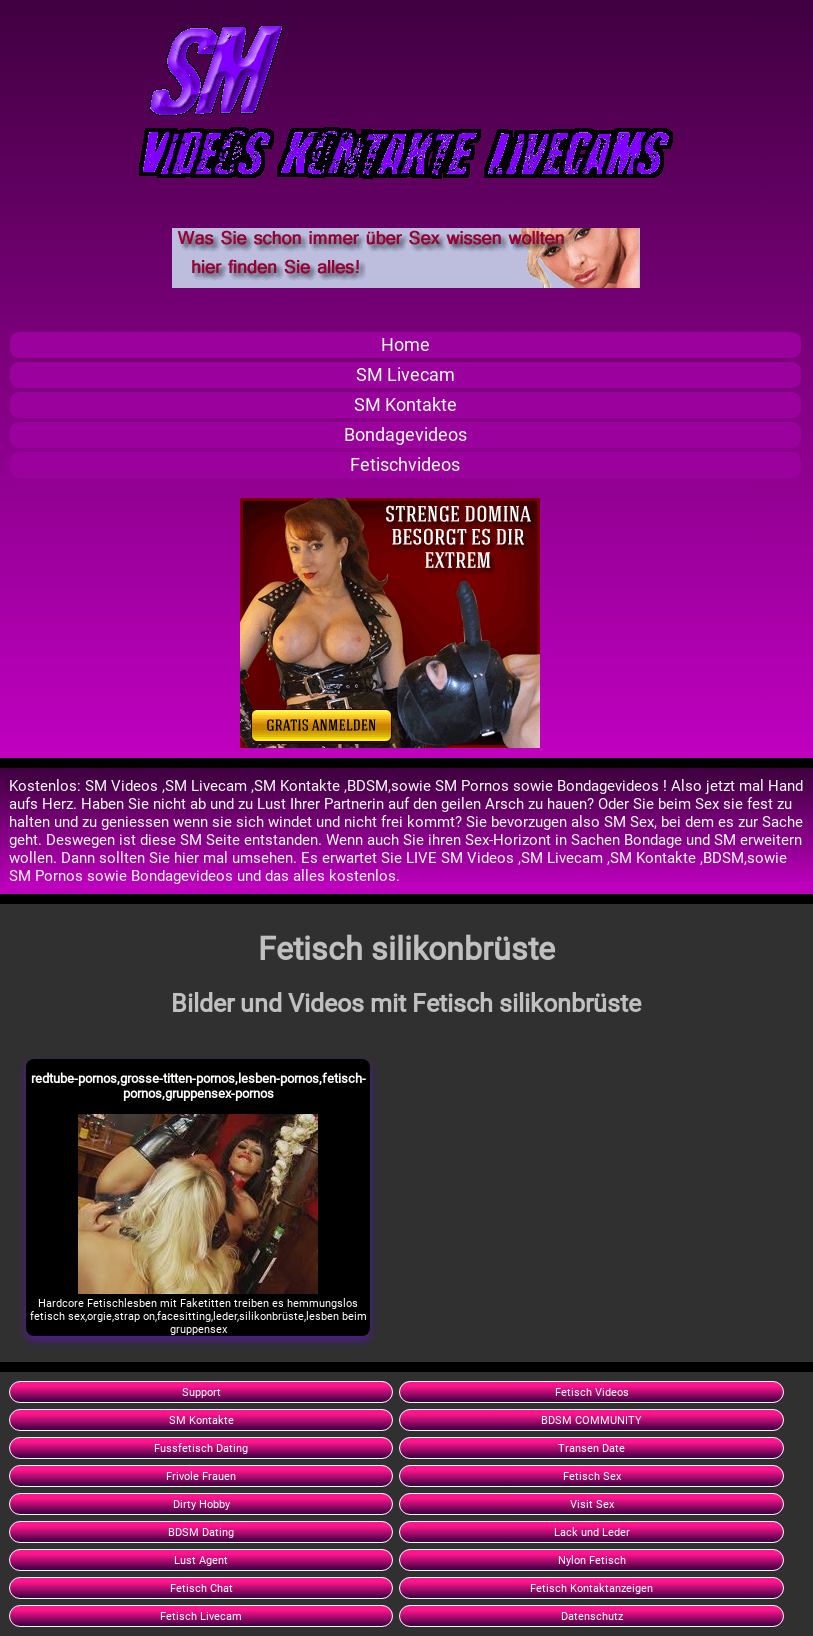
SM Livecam (405, 375)
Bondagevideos (405, 435)
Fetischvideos (405, 465)
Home (405, 345)
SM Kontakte (405, 405)
